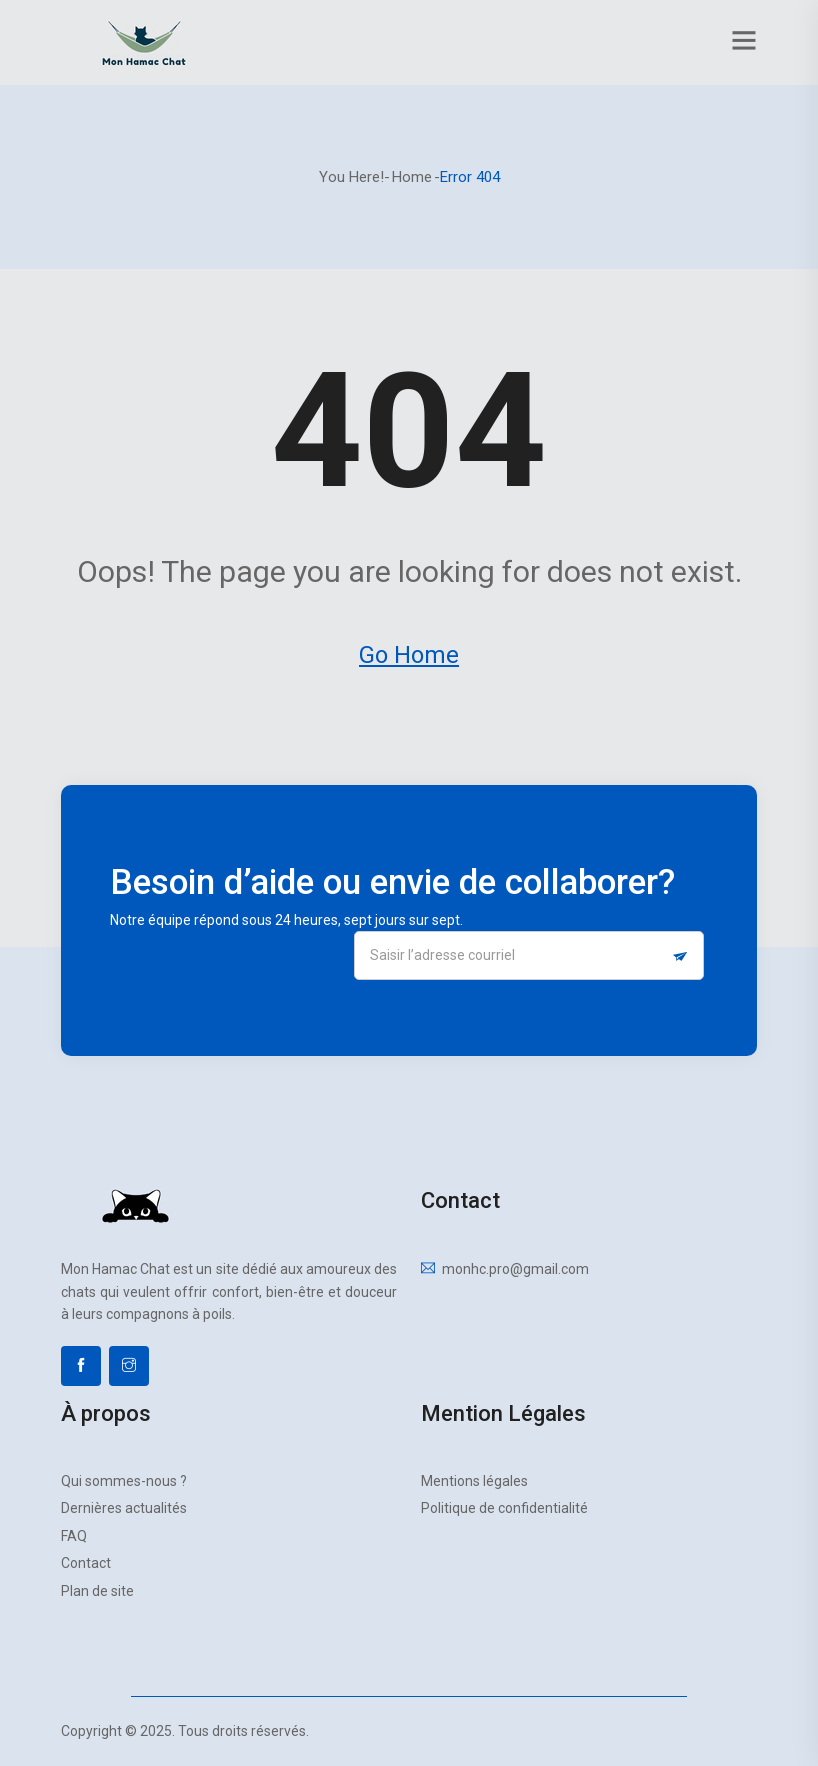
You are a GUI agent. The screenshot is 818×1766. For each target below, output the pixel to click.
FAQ (74, 1536)
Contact (86, 1563)
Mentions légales (474, 1481)
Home (412, 177)
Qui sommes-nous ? (124, 1481)
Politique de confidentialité (504, 1508)
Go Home (409, 655)
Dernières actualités (124, 1508)
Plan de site (97, 1591)
